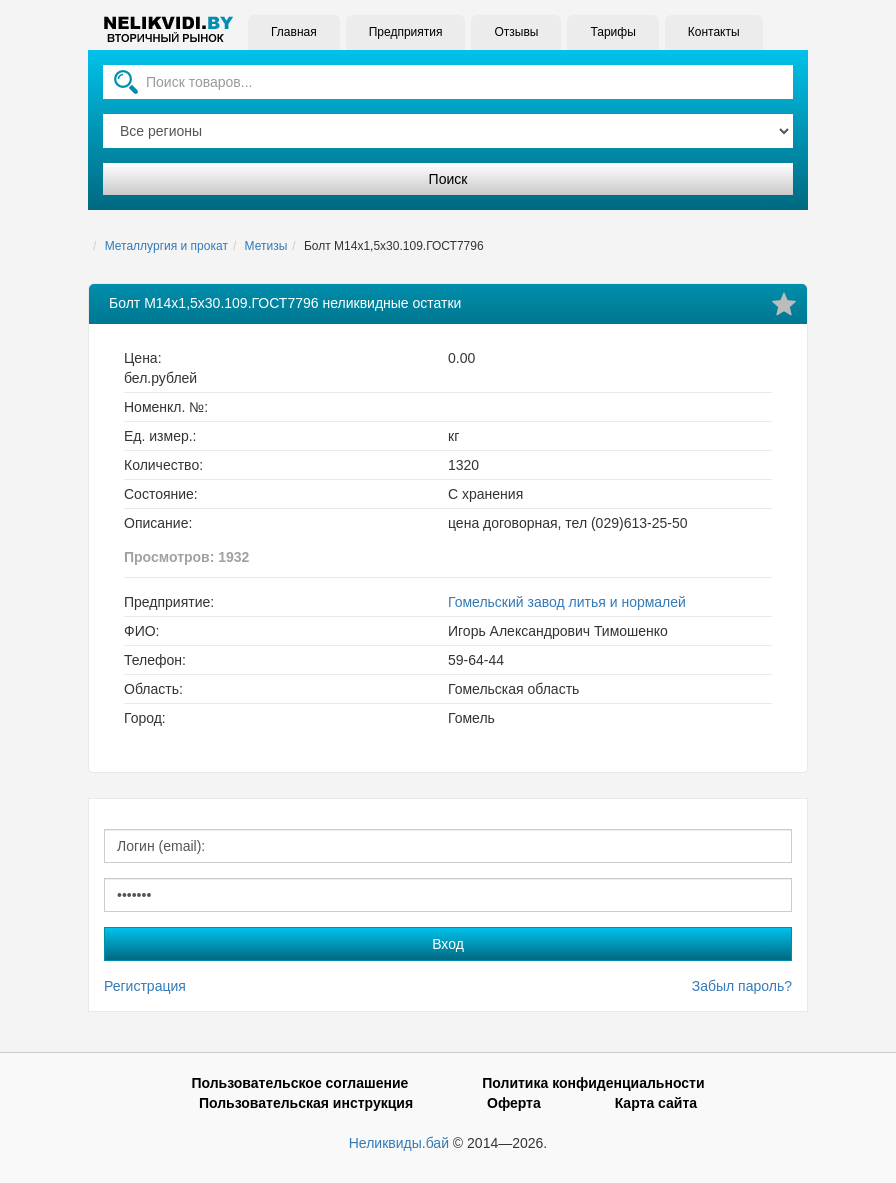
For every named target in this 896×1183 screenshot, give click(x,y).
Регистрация (145, 986)
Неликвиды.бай (399, 1143)
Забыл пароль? (742, 986)
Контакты (714, 32)
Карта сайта (656, 1103)
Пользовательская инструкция (306, 1103)
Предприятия (406, 32)
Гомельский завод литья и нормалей (567, 602)
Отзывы (516, 32)
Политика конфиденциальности (593, 1083)
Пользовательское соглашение (299, 1083)
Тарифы (612, 32)
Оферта (514, 1103)
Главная (294, 32)
